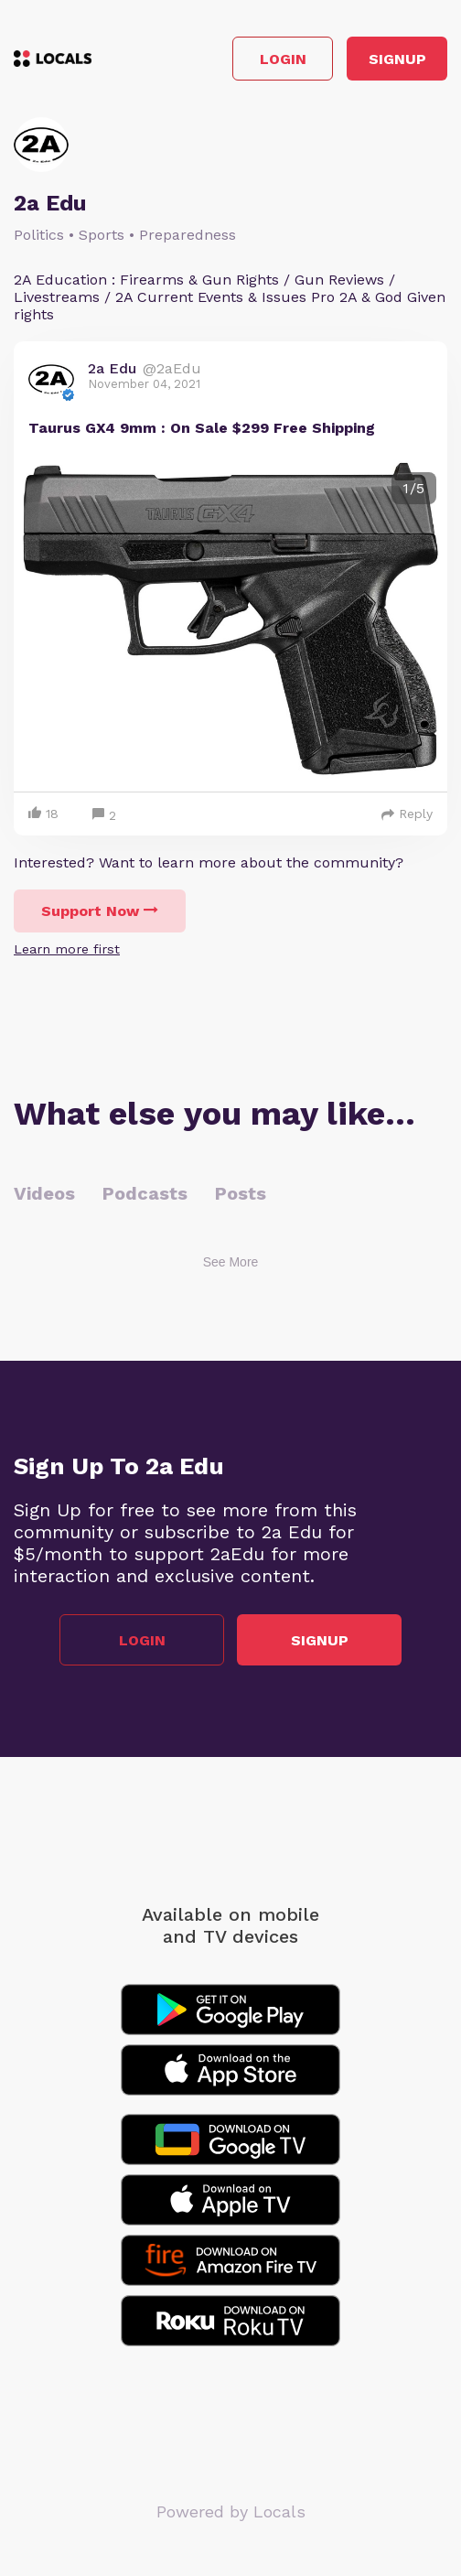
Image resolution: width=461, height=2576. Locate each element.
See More (231, 1262)
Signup (397, 59)
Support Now (99, 911)
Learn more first (67, 949)
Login (283, 59)
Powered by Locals (231, 2511)
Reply (407, 813)
